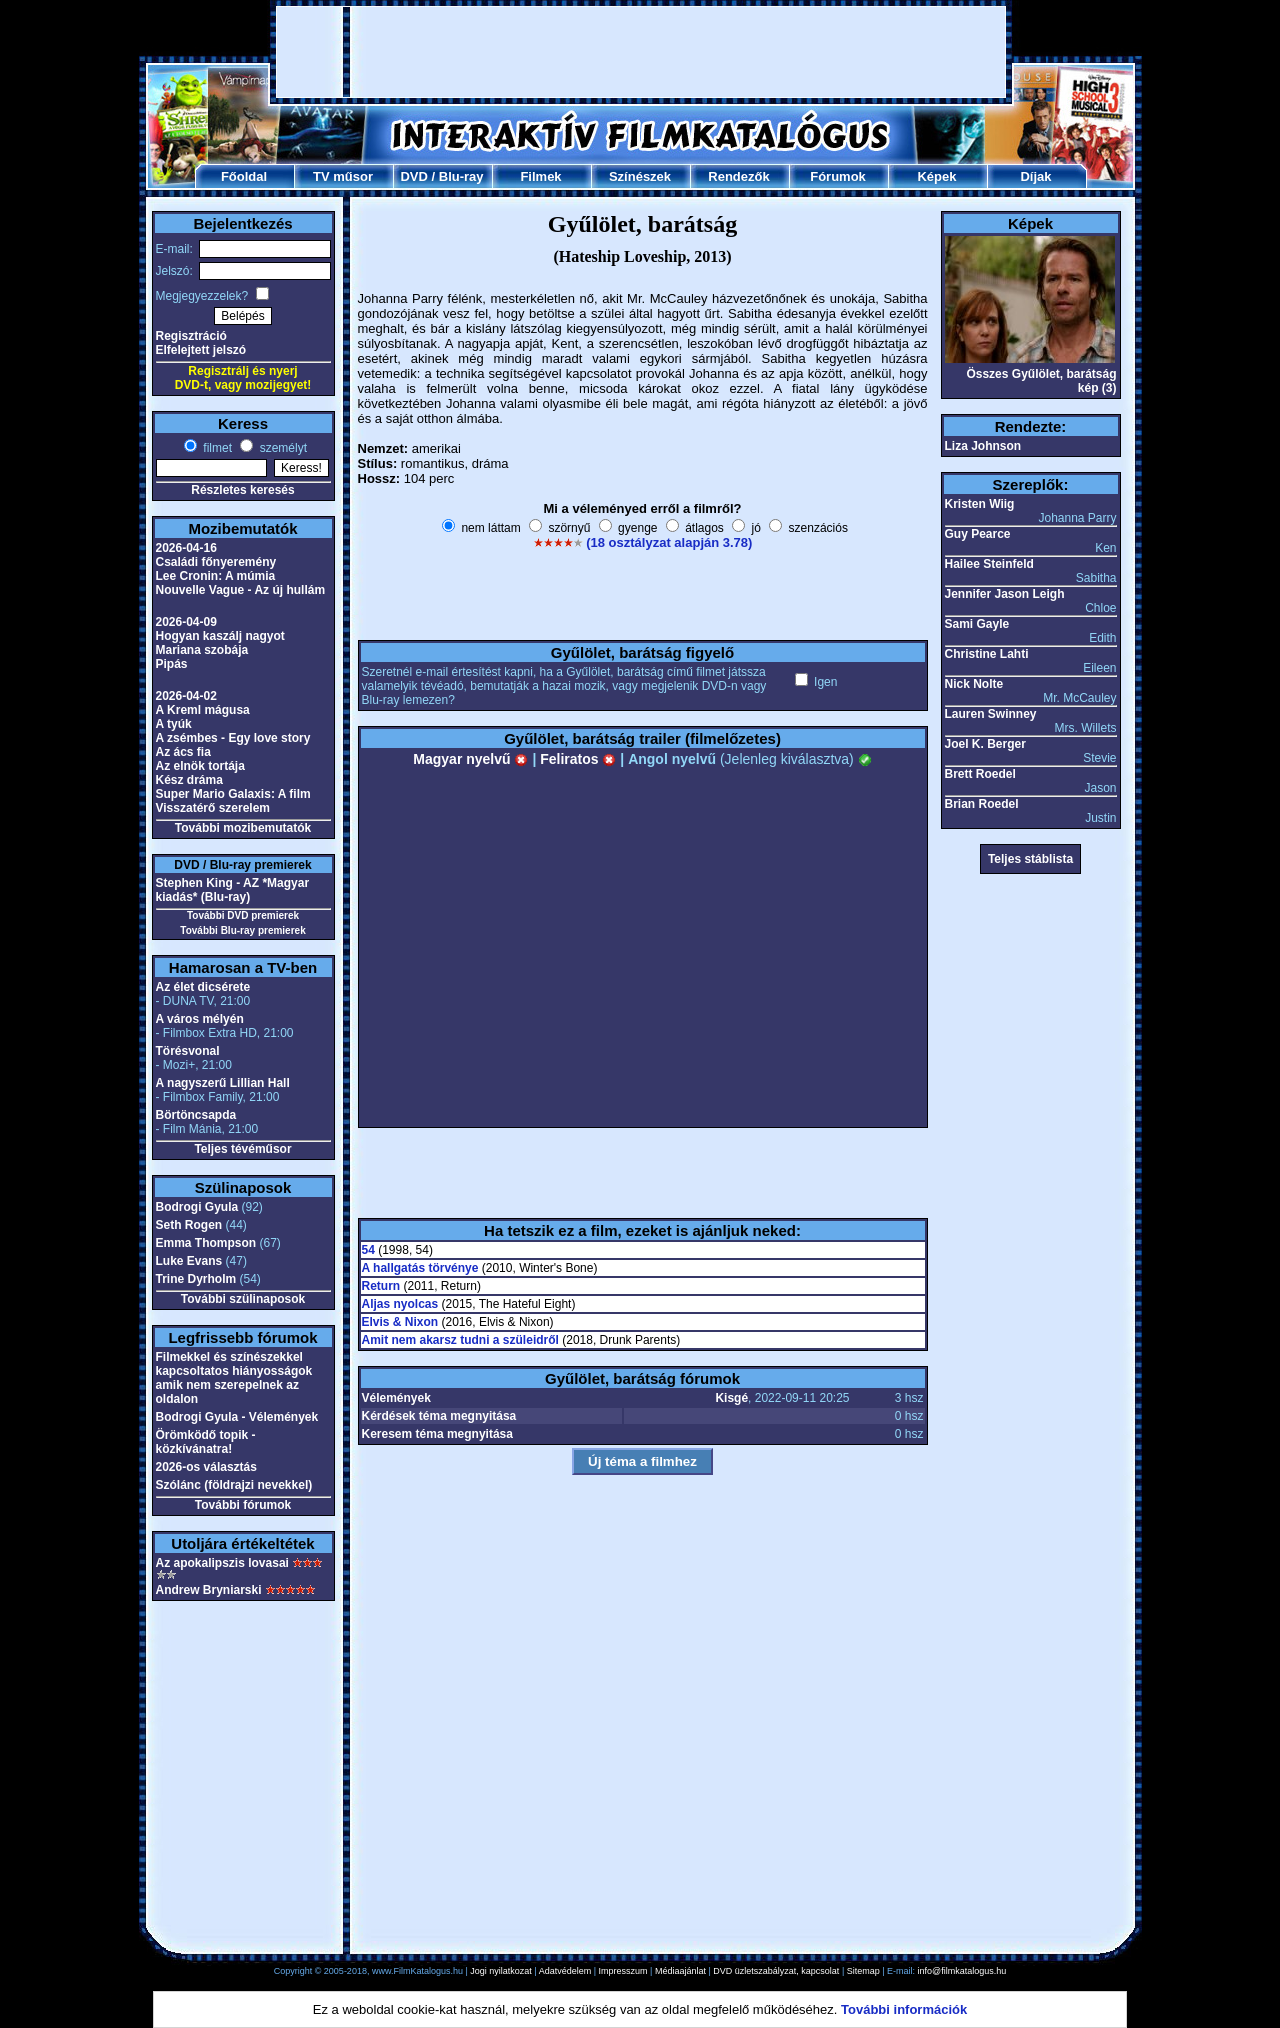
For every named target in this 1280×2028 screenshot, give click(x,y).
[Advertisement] (641, 52)
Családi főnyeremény (216, 562)
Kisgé (731, 1398)
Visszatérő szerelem (213, 808)
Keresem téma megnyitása (437, 1434)
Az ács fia (183, 752)
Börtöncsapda (196, 1115)
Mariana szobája (202, 650)
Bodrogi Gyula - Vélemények (237, 1417)
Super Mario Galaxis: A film (233, 794)
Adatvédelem (565, 1971)
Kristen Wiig (980, 504)
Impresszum (623, 1971)
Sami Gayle (977, 624)
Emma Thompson (206, 1243)
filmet (216, 448)
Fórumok (838, 176)
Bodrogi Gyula (197, 1207)
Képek (936, 176)
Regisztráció (191, 336)
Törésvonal (188, 1051)
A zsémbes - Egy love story (233, 738)
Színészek (640, 176)
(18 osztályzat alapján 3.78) (669, 542)
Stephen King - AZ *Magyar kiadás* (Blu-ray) (233, 890)
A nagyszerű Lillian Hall (223, 1083)
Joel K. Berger (985, 744)
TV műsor (343, 176)
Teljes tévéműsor (242, 1149)
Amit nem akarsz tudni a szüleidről (460, 1340)
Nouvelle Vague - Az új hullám (241, 590)
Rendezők (738, 176)
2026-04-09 (186, 622)
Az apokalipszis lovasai (222, 1563)
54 (368, 1250)
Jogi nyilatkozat (501, 1971)
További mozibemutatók (243, 828)
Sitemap (863, 1971)
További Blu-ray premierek (242, 930)
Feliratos (578, 759)
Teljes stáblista (1030, 859)
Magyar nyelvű (470, 759)
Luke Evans (189, 1261)
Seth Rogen (189, 1225)
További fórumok (243, 1505)
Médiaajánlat (680, 1971)
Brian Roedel (982, 804)
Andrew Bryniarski (209, 1590)
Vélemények (396, 1398)
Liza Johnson (983, 446)
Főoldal (244, 176)
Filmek (540, 176)
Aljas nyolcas (400, 1304)
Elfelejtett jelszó (201, 350)
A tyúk (174, 724)
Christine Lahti (987, 654)
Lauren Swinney (991, 714)
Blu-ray (461, 176)
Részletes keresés (242, 490)
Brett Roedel (980, 774)
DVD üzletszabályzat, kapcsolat (776, 1971)
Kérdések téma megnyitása (439, 1416)
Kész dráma (189, 780)
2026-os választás (206, 1467)
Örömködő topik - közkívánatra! (206, 1442)
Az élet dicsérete (203, 987)
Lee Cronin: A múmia (216, 576)
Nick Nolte (974, 684)
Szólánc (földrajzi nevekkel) (234, 1485)
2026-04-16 (186, 548)
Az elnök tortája (200, 766)
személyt (281, 448)
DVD (413, 176)
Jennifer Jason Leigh (1005, 594)
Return (381, 1286)
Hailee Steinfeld (989, 564)
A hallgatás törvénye (420, 1268)
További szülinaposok (243, 1299)
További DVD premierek (243, 915)
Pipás (172, 664)
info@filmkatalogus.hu (962, 1971)
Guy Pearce (978, 534)
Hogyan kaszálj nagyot (220, 636)
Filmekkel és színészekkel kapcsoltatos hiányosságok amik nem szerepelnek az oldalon (234, 1378)
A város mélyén (200, 1019)
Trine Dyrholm (196, 1279)
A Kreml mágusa (203, 710)
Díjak (1035, 176)
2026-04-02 (186, 696)
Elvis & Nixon (400, 1322)
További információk (904, 2009)
